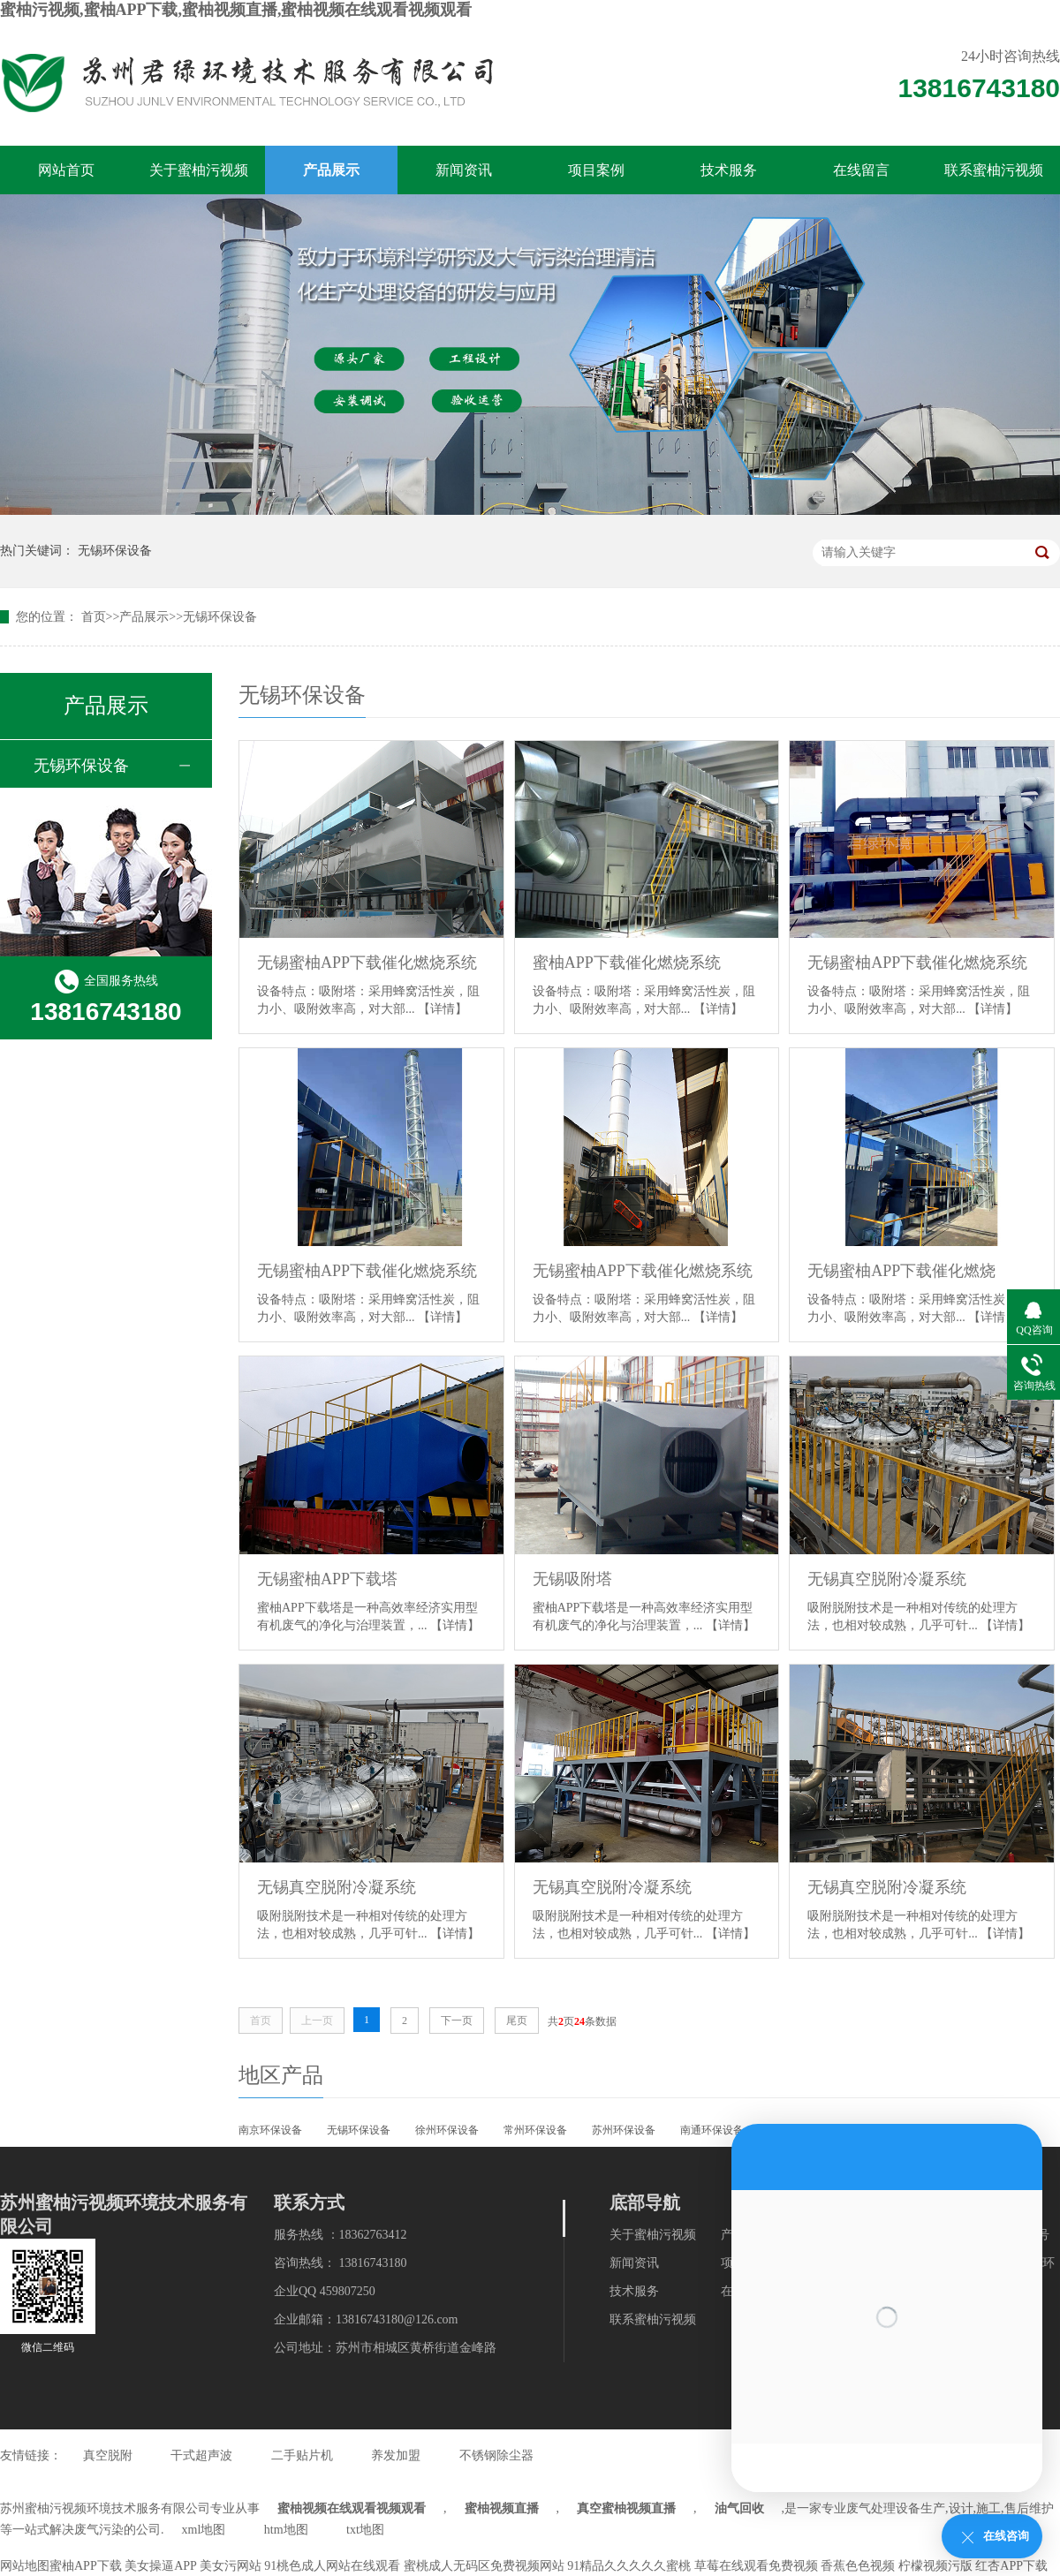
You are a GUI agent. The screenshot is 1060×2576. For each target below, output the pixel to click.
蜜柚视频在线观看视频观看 (351, 2508)
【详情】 (442, 1009)
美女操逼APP (160, 2565)
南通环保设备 (712, 2130)
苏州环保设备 (623, 2130)
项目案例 (596, 170)
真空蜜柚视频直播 (626, 2508)
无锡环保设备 (115, 550)
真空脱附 (107, 2455)
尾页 (516, 2020)
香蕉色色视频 (858, 2565)
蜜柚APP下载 (85, 2565)
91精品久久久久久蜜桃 (629, 2565)
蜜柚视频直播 (502, 2508)
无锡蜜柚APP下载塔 (327, 1579)
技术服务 (728, 170)
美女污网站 (230, 2565)
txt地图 (365, 2529)
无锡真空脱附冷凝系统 (886, 1579)
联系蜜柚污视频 (993, 170)
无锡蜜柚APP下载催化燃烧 (901, 1271)
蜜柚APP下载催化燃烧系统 (627, 962)
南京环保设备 (270, 2130)
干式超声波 (201, 2455)
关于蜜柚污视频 (198, 170)
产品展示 (331, 170)
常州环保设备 (535, 2130)
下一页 (457, 2020)
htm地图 (286, 2529)
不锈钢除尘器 (496, 2455)
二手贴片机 (302, 2455)
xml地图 (204, 2529)
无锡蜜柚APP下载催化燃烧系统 (367, 962)
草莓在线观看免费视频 (756, 2565)
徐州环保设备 (447, 2130)
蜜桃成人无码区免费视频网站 (484, 2565)
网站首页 (66, 170)
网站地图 (24, 2565)
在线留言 (861, 170)
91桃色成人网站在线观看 (332, 2565)
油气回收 (739, 2508)
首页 (93, 616)
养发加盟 (395, 2455)
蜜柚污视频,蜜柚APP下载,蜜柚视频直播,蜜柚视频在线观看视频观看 (236, 10)
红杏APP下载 (1011, 2565)
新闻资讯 (463, 170)
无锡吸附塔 (572, 1579)
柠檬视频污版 (935, 2565)
